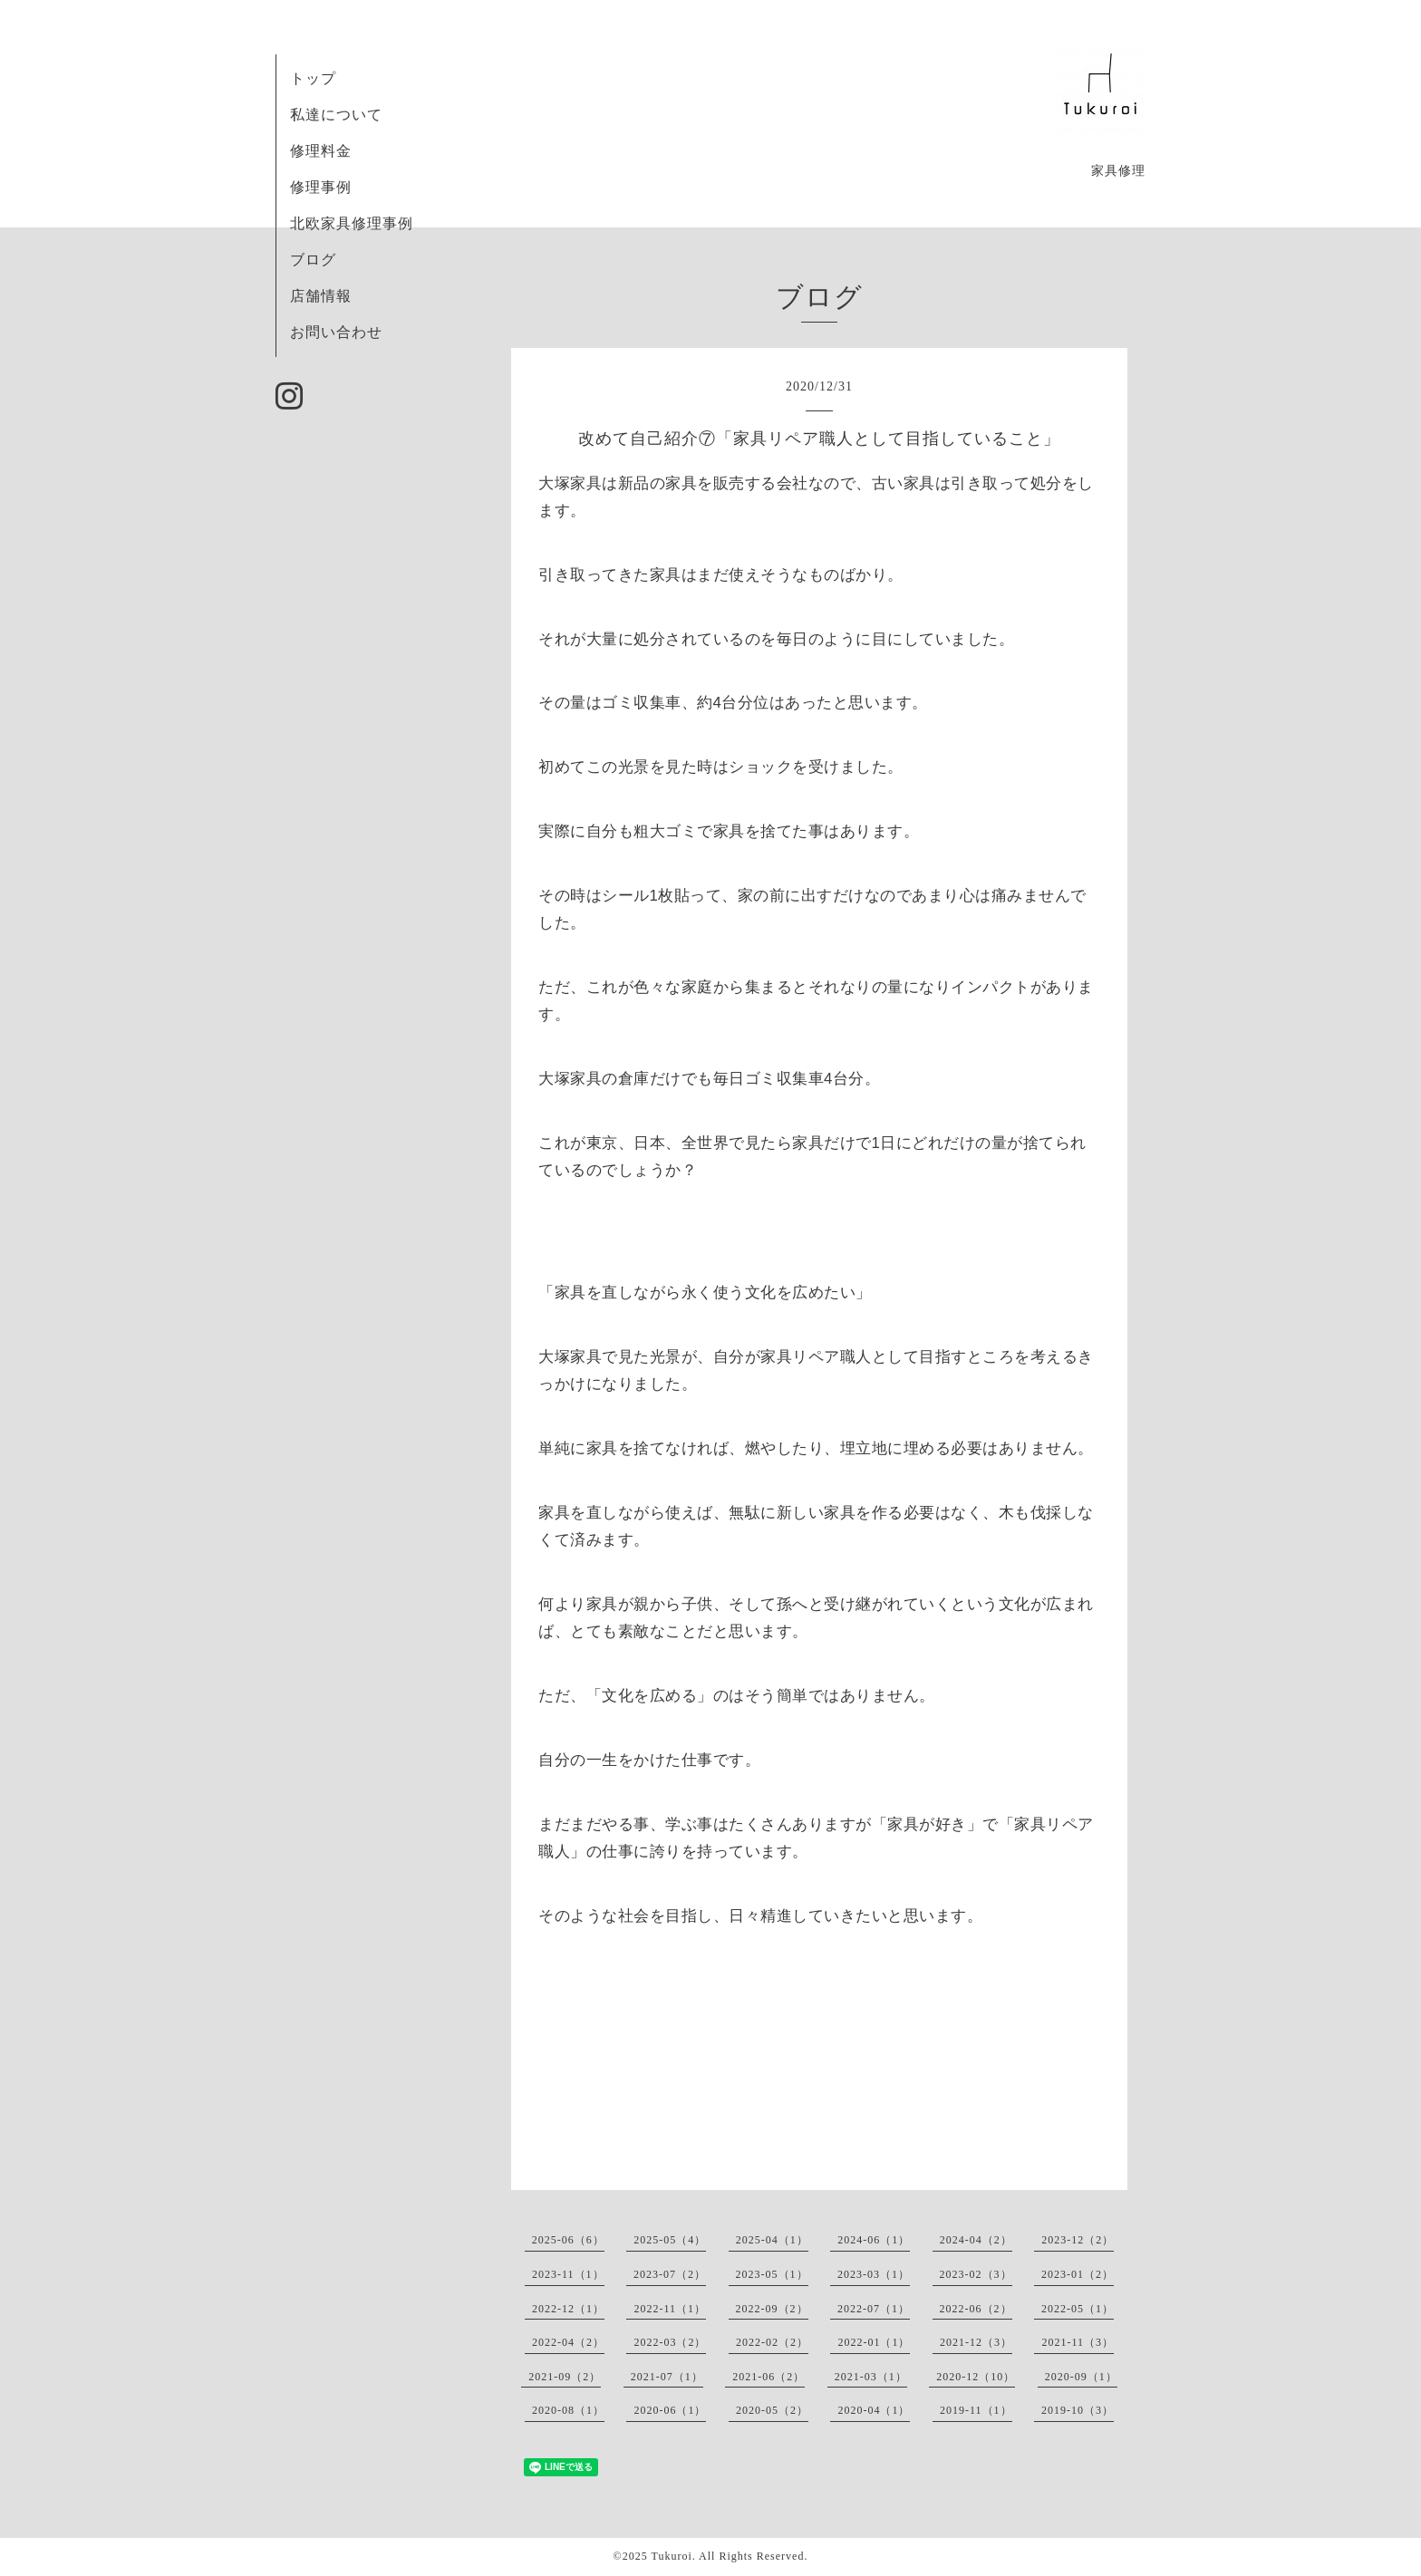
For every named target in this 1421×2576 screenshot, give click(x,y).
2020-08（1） (568, 2410)
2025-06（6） (568, 2239)
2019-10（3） (1077, 2410)
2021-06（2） (768, 2376)
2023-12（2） (1077, 2239)
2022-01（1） (873, 2342)
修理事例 (321, 187)
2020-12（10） (975, 2376)
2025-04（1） (772, 2239)
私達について (336, 114)
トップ (313, 78)
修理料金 (321, 151)
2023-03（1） (873, 2274)
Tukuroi (671, 2556)
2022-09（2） (772, 2308)
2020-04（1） (873, 2410)
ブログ (313, 259)
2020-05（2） (772, 2410)
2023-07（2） (669, 2274)
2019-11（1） (976, 2410)
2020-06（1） (669, 2410)
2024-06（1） (873, 2239)
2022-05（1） (1077, 2308)
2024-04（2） (976, 2239)
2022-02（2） (772, 2342)
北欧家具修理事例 (351, 223)
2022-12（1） (568, 2308)
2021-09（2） (564, 2376)
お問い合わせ (336, 332)
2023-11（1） (568, 2274)
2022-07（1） (873, 2308)
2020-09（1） (1081, 2376)
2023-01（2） (1077, 2274)
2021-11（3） (1077, 2342)
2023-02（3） (976, 2274)
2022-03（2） (669, 2342)
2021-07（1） (667, 2376)
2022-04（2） (568, 2342)
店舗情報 (321, 296)
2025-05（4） (669, 2239)
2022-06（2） (976, 2308)
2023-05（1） (772, 2274)
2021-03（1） (871, 2376)
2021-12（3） (976, 2342)
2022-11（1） (669, 2308)
